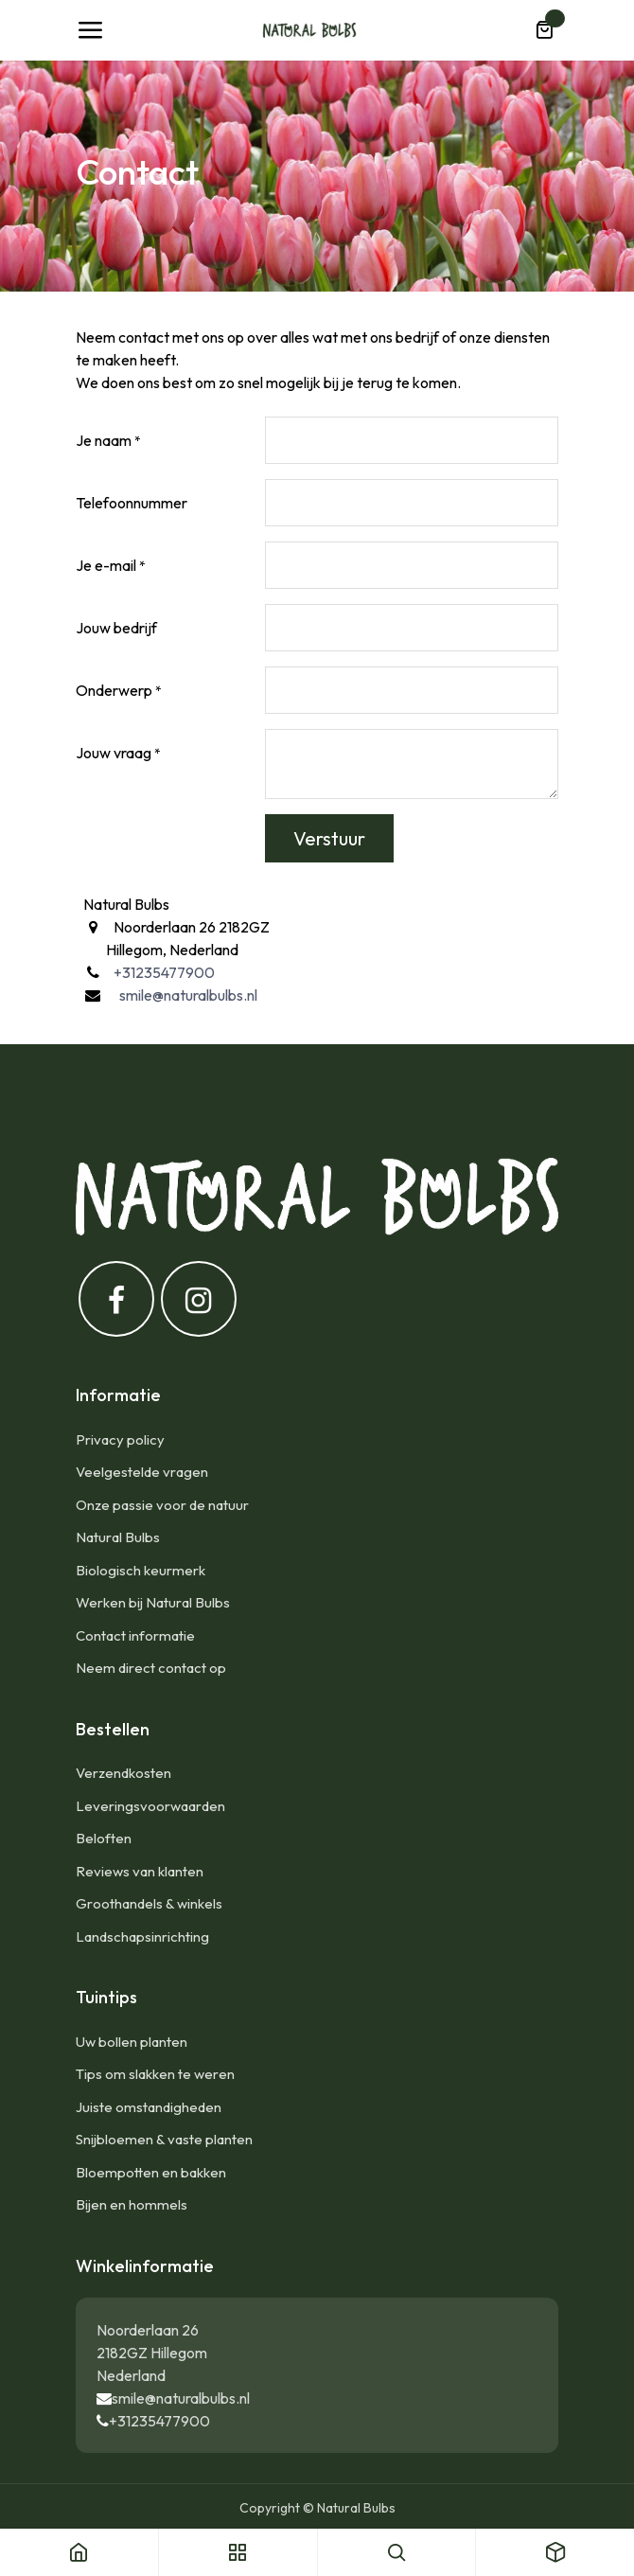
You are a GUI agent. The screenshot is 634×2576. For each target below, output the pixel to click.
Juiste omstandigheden (148, 2107)
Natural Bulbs (118, 1537)
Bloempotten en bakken (151, 2172)
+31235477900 (159, 2420)
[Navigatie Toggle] (90, 30)
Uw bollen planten (131, 2042)
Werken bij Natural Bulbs (153, 1602)
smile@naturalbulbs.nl (181, 2398)
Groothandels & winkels (149, 1903)
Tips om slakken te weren (155, 2074)
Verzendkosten (123, 1773)
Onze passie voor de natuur (162, 1505)
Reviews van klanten (139, 1871)
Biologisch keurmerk (140, 1570)
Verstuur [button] (329, 838)
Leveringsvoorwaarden (150, 1806)
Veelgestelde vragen (142, 1472)
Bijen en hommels (131, 2204)
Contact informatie (135, 1635)
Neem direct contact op (151, 1668)
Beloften (104, 1838)
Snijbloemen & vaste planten (164, 2139)
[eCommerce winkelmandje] (544, 30)
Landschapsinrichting (142, 1936)
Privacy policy (120, 1439)
